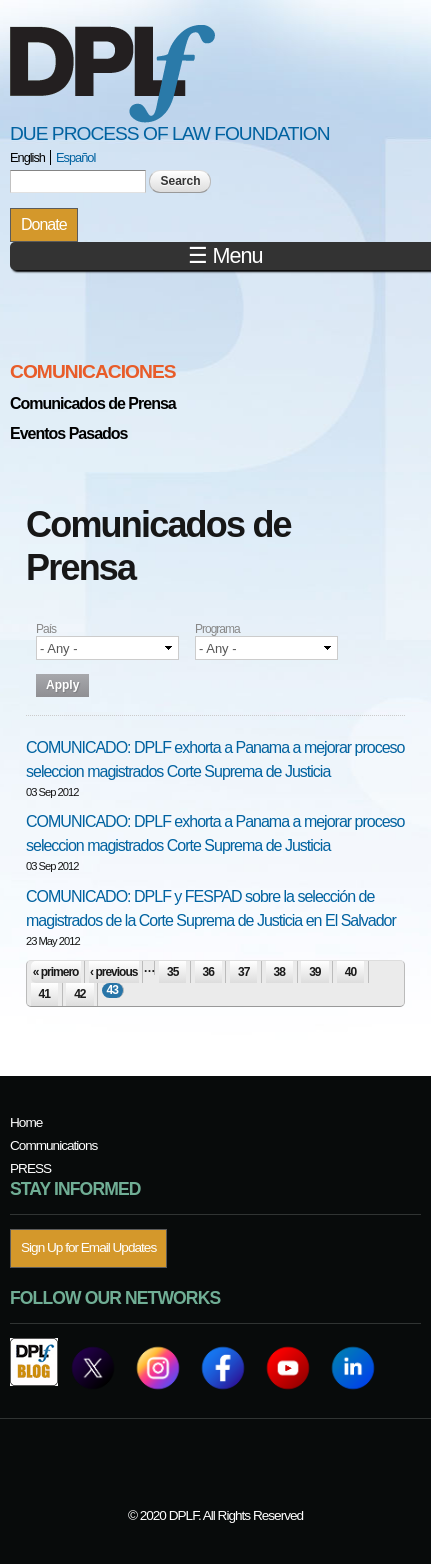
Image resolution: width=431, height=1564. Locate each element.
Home (26, 1122)
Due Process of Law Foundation (170, 133)
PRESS (30, 1168)
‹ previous (113, 972)
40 (350, 972)
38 (279, 972)
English (27, 157)
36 (208, 972)
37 (243, 972)
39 (314, 972)
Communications (53, 1145)
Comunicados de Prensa (93, 403)
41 (44, 994)
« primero (56, 972)
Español (75, 157)
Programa (217, 629)
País (46, 629)
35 (172, 972)
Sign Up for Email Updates (88, 1247)
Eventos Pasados (69, 433)
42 (79, 994)
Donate (44, 224)
